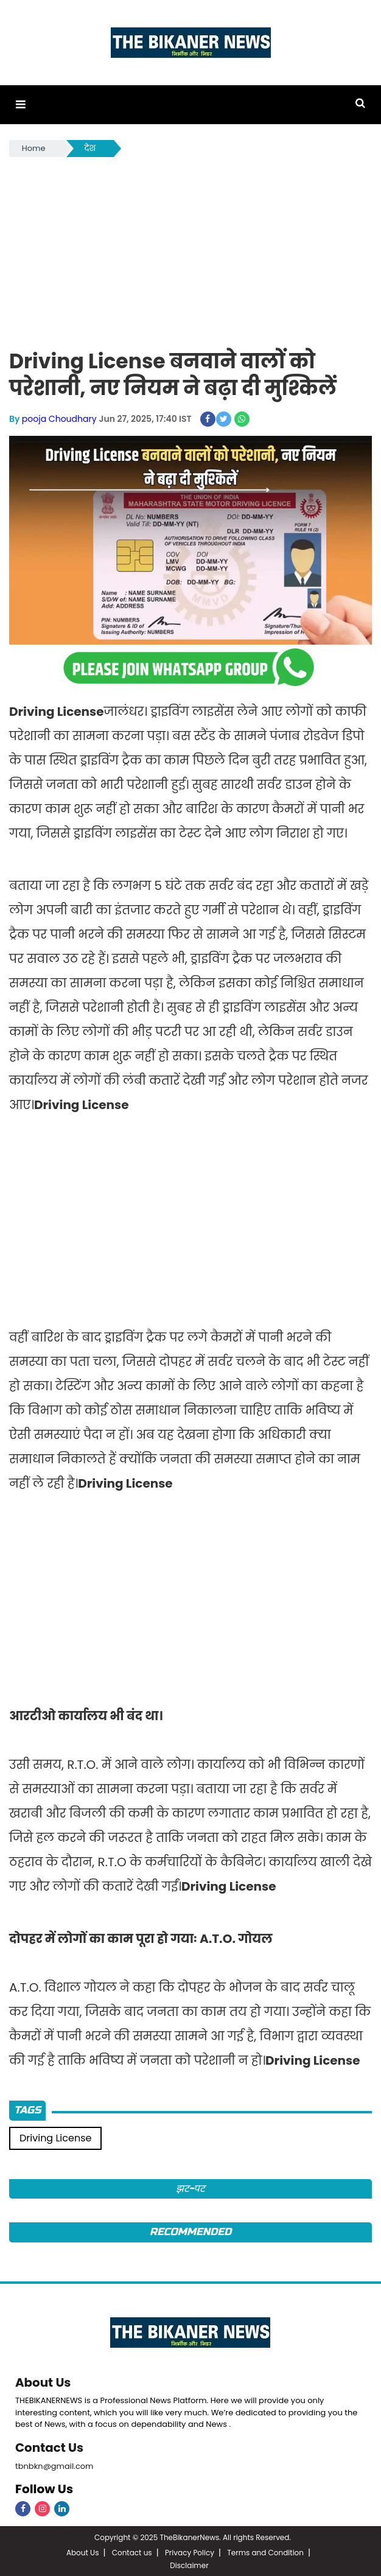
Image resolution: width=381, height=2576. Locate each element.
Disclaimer (189, 2563)
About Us (43, 2381)
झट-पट (191, 2188)
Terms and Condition (265, 2551)
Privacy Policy (189, 2551)
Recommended (190, 2231)
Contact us (132, 2551)
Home (34, 148)
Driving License (55, 2137)
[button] (20, 104)
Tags (27, 2109)
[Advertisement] (190, 250)
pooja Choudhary (59, 418)
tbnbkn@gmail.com (54, 2464)
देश (90, 148)
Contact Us (49, 2446)
